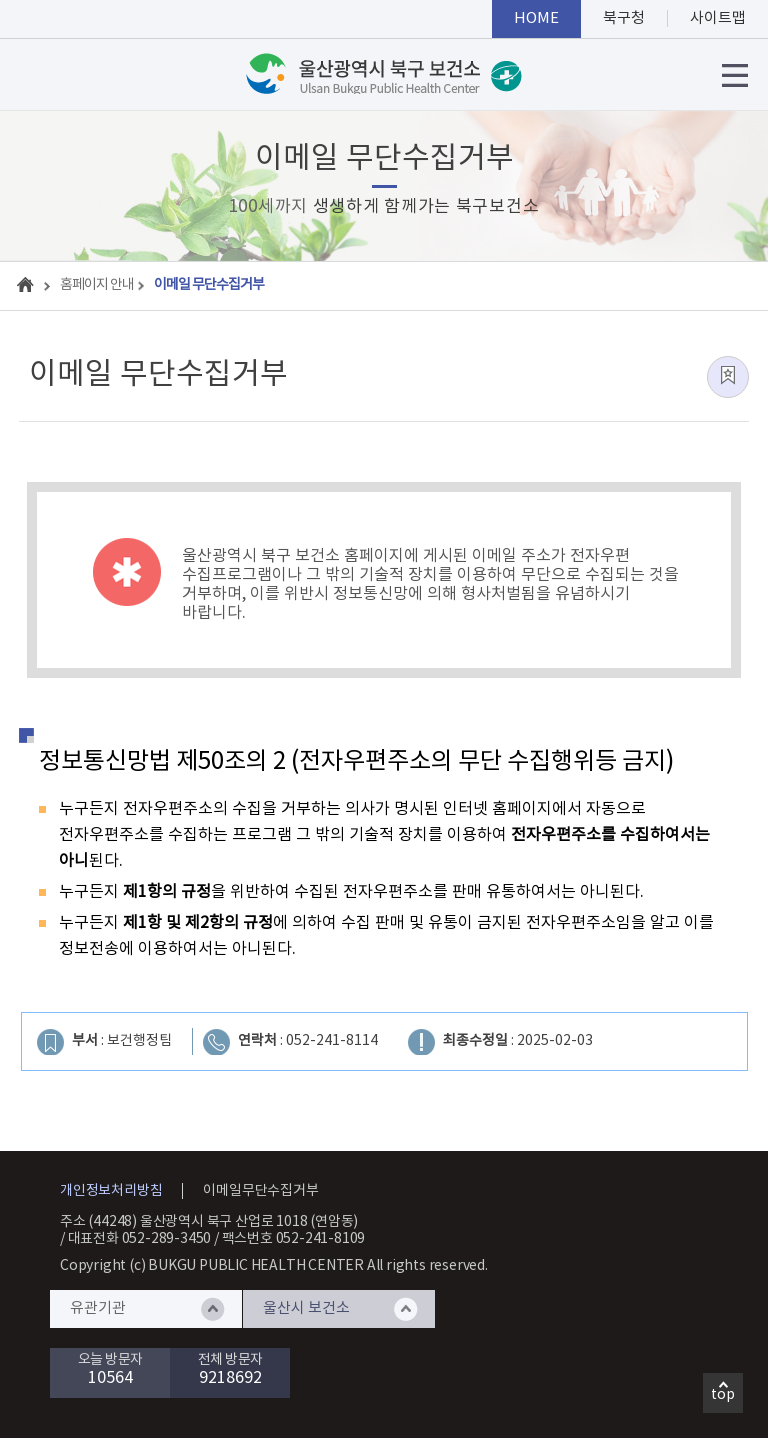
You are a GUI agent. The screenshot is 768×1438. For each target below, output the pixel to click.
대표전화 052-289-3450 (140, 1239)
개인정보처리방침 (111, 1191)
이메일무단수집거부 (260, 1191)
